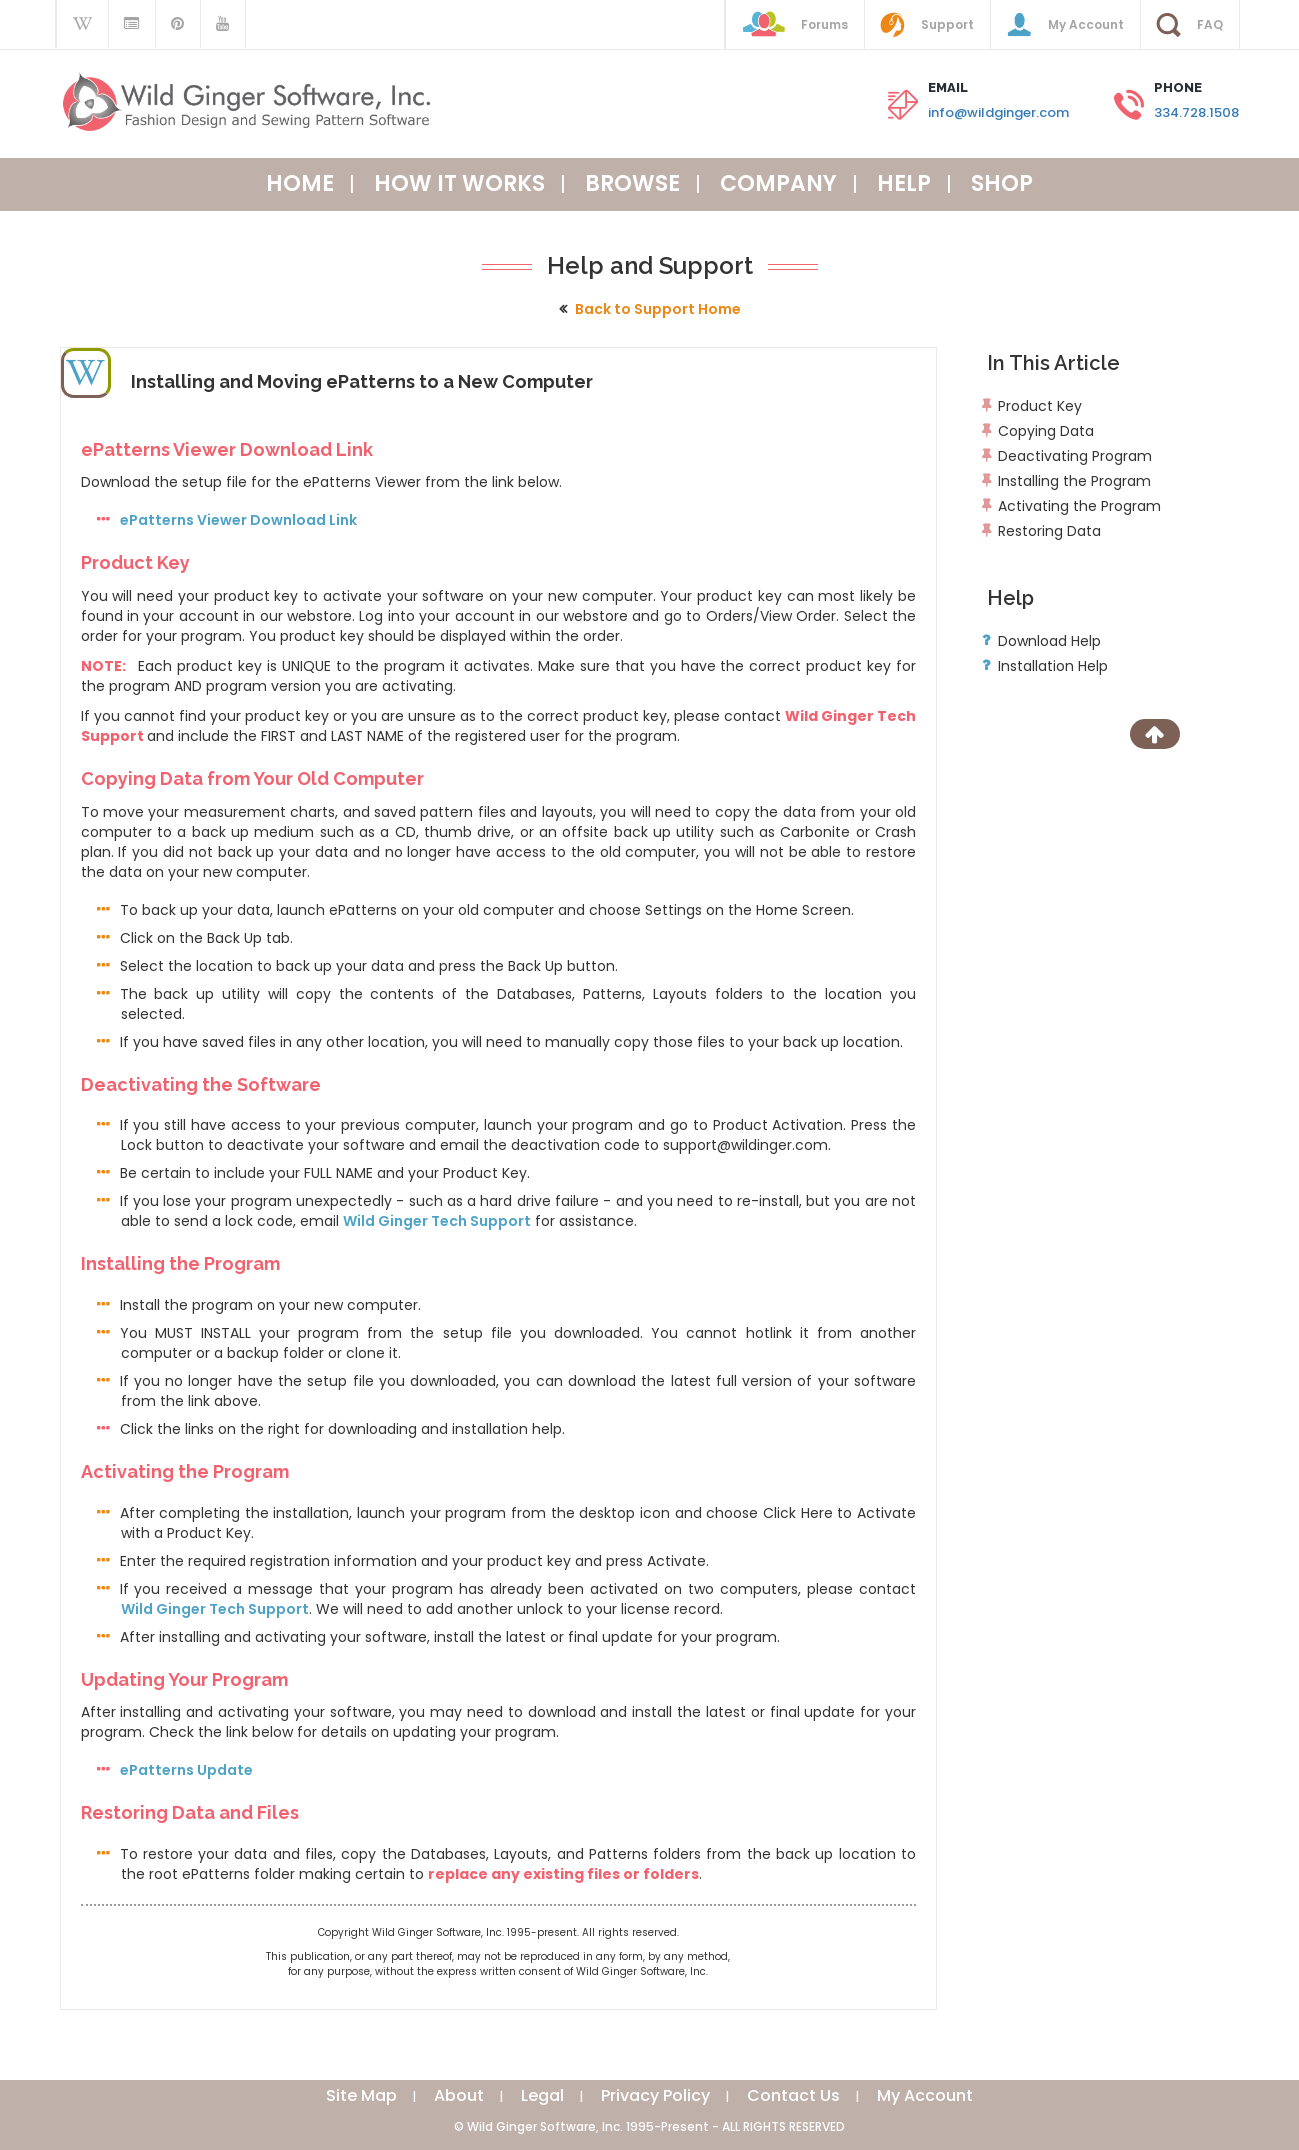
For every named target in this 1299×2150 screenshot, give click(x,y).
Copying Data (1046, 431)
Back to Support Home (658, 309)
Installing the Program (1074, 481)
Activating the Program (1079, 506)
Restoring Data (1049, 531)
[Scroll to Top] (1155, 734)
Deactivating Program (1075, 456)
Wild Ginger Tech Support (437, 1221)
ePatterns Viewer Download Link (238, 520)
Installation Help (1053, 666)
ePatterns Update (186, 1770)
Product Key (1040, 406)
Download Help (1049, 641)
